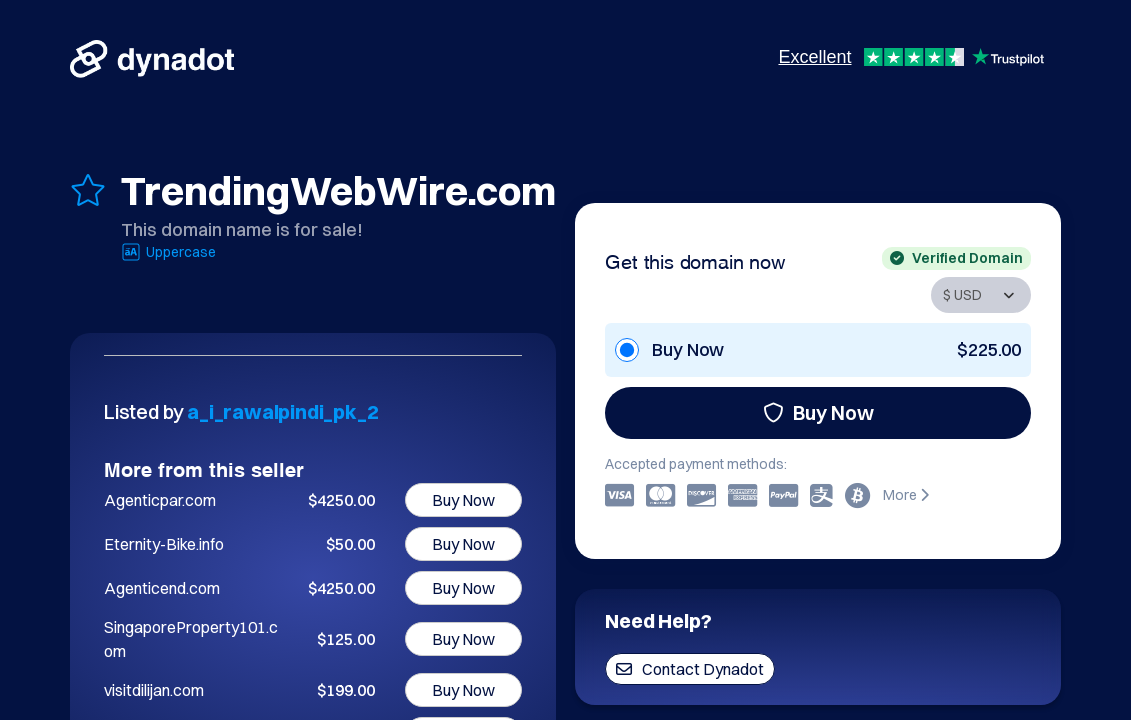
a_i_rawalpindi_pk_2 (282, 411)
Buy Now (818, 412)
